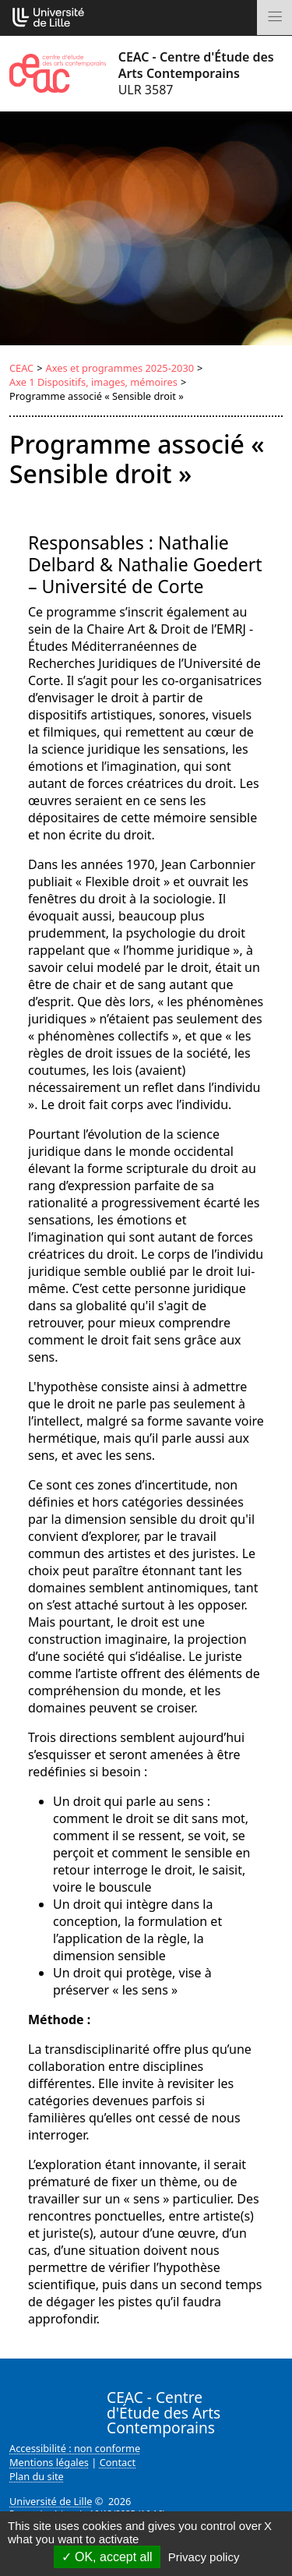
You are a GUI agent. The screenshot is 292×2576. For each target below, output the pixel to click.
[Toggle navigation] (274, 17)
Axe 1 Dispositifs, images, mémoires (93, 382)
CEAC (21, 368)
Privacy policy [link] (204, 2557)
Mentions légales (49, 2462)
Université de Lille (50, 2501)
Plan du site (36, 2476)
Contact (117, 2462)
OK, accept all (107, 2557)
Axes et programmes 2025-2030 (120, 368)
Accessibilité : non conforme (74, 2448)
